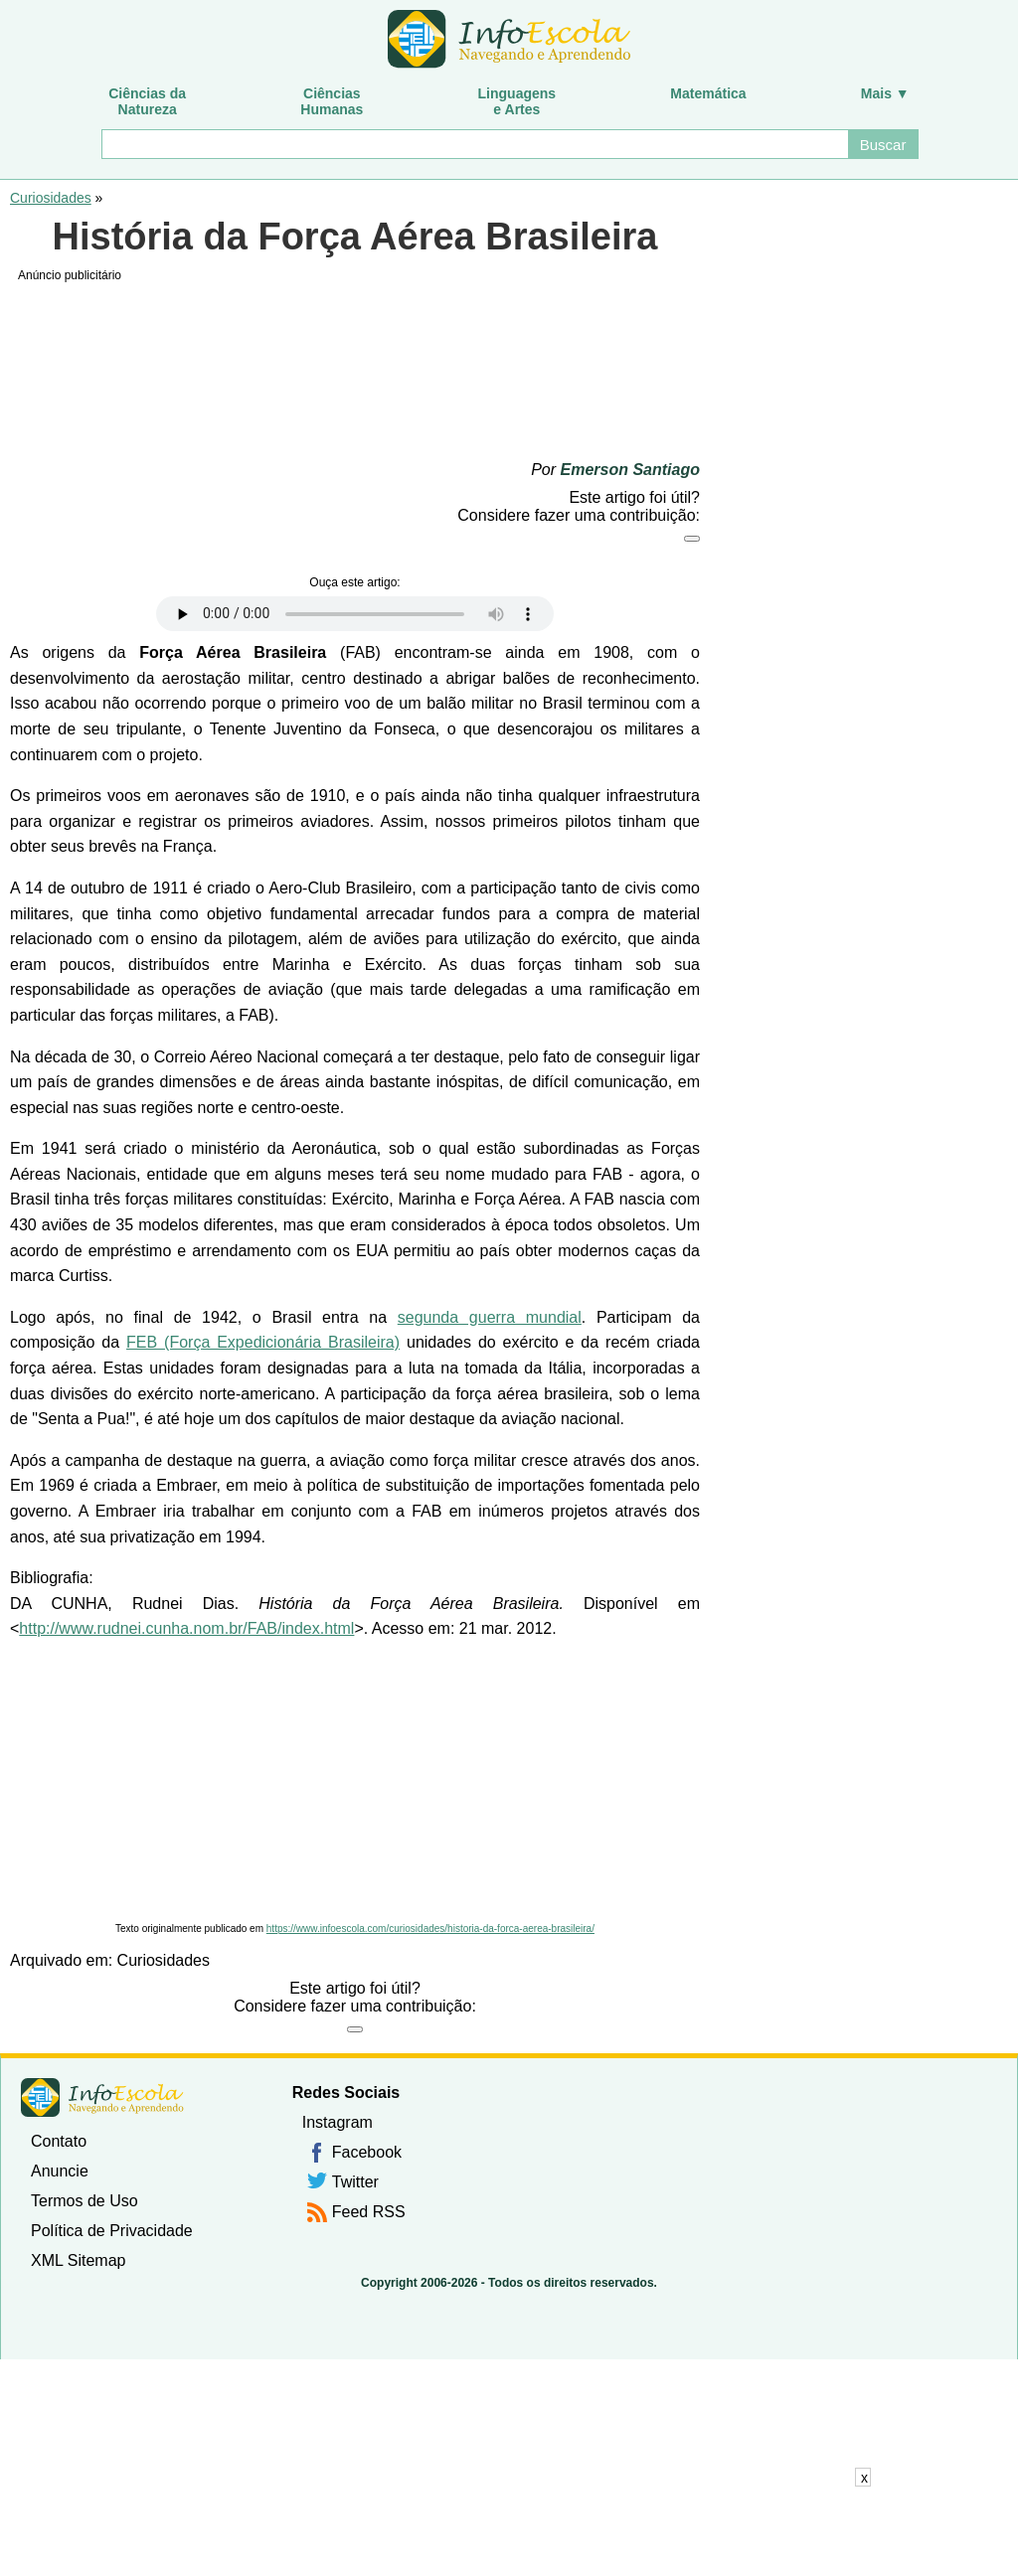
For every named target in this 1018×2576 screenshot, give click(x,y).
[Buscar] (473, 144)
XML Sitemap (78, 2260)
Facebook (367, 2152)
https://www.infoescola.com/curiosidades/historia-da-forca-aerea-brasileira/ (430, 1928)
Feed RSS (369, 2211)
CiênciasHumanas (331, 101)
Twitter (355, 2182)
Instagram (337, 2122)
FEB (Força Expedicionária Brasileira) (263, 1342)
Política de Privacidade (112, 2230)
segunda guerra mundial (490, 1317)
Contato (58, 2141)
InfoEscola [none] (102, 2097)
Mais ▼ (885, 93)
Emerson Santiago (630, 469)
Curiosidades (50, 198)
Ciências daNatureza (147, 101)
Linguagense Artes (517, 101)
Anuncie (59, 2171)
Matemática (708, 93)
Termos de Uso (84, 2200)
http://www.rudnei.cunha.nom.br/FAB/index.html (186, 1628)
